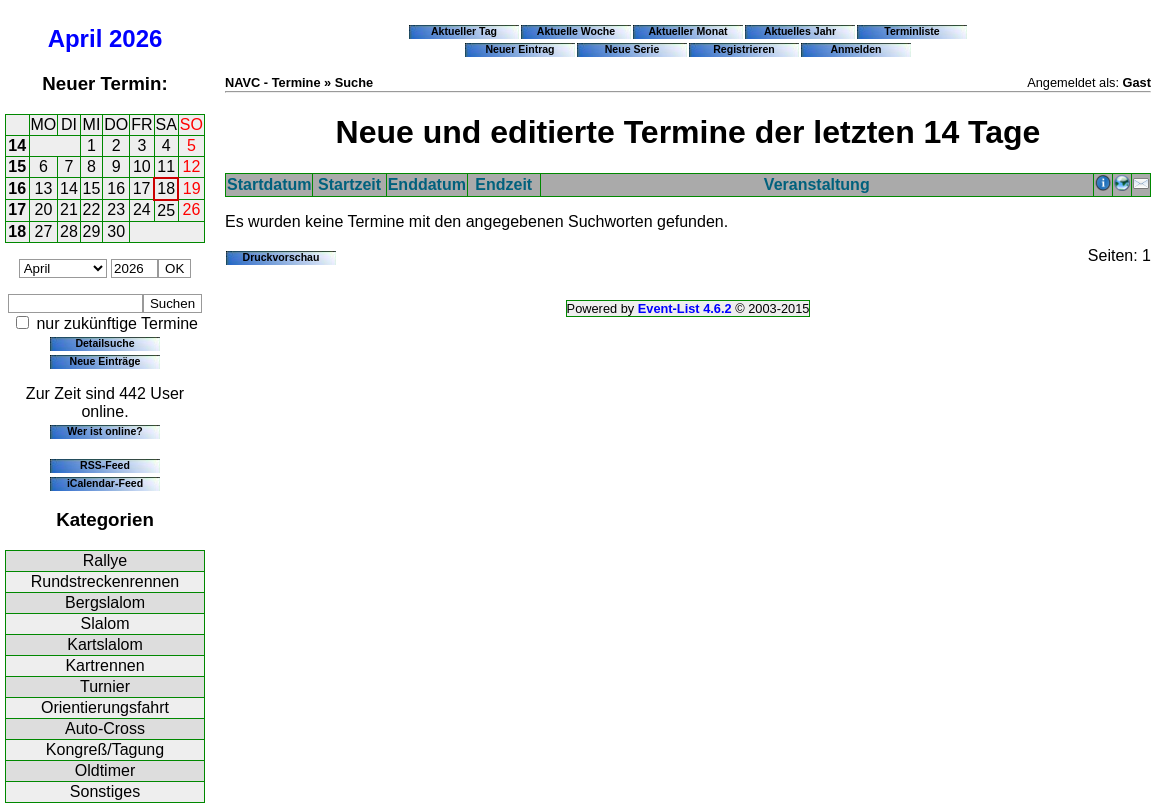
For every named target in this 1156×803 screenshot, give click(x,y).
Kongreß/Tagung (105, 749)
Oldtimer (105, 770)
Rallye (105, 560)
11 (166, 166)
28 (69, 231)
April (75, 38)
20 (44, 209)
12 (192, 166)
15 (17, 166)
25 (166, 210)
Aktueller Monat (687, 31)
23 (116, 209)
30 (116, 231)
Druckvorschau (281, 257)
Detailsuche (104, 343)
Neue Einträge (105, 361)
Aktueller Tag (464, 31)
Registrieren (744, 49)
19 (192, 188)
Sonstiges (105, 791)
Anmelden (856, 49)
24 (142, 209)
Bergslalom (105, 602)
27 (44, 231)
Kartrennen (104, 665)
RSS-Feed (105, 465)
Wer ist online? (104, 431)
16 (17, 188)
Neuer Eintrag (519, 49)
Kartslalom (105, 644)
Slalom (105, 623)
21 (69, 209)
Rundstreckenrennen (105, 581)
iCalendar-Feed (105, 483)
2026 (135, 38)
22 (92, 209)
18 (166, 188)
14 (17, 145)
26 (192, 209)
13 (44, 188)
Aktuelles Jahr (800, 31)
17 (142, 188)
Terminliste (911, 31)
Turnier (105, 686)
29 (92, 231)
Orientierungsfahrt (105, 707)
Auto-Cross (105, 728)
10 (142, 166)
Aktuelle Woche (576, 31)
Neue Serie (632, 49)
